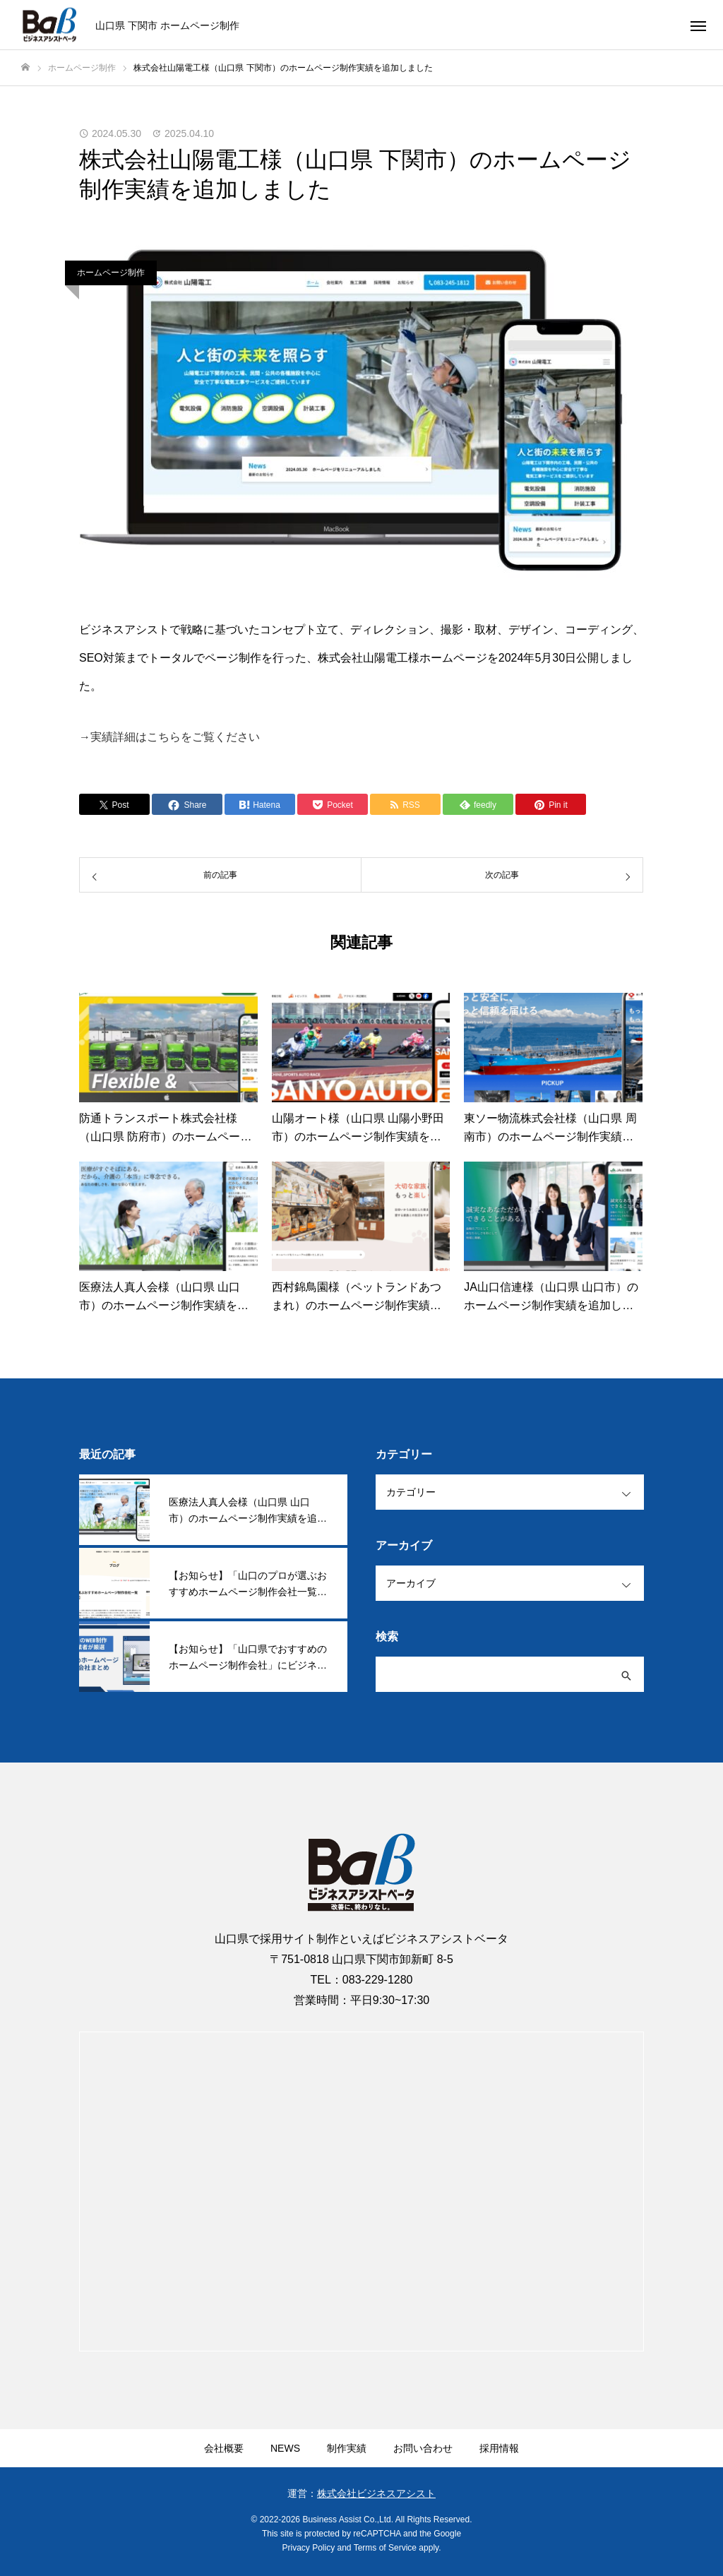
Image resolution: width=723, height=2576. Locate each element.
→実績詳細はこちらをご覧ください (169, 737)
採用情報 (499, 2448)
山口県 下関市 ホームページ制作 (167, 24)
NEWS (285, 2448)
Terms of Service (385, 2548)
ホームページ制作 (111, 273)
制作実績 (346, 2448)
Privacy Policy (308, 2548)
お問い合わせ (423, 2448)
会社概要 (224, 2448)
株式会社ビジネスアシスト (376, 2493)
